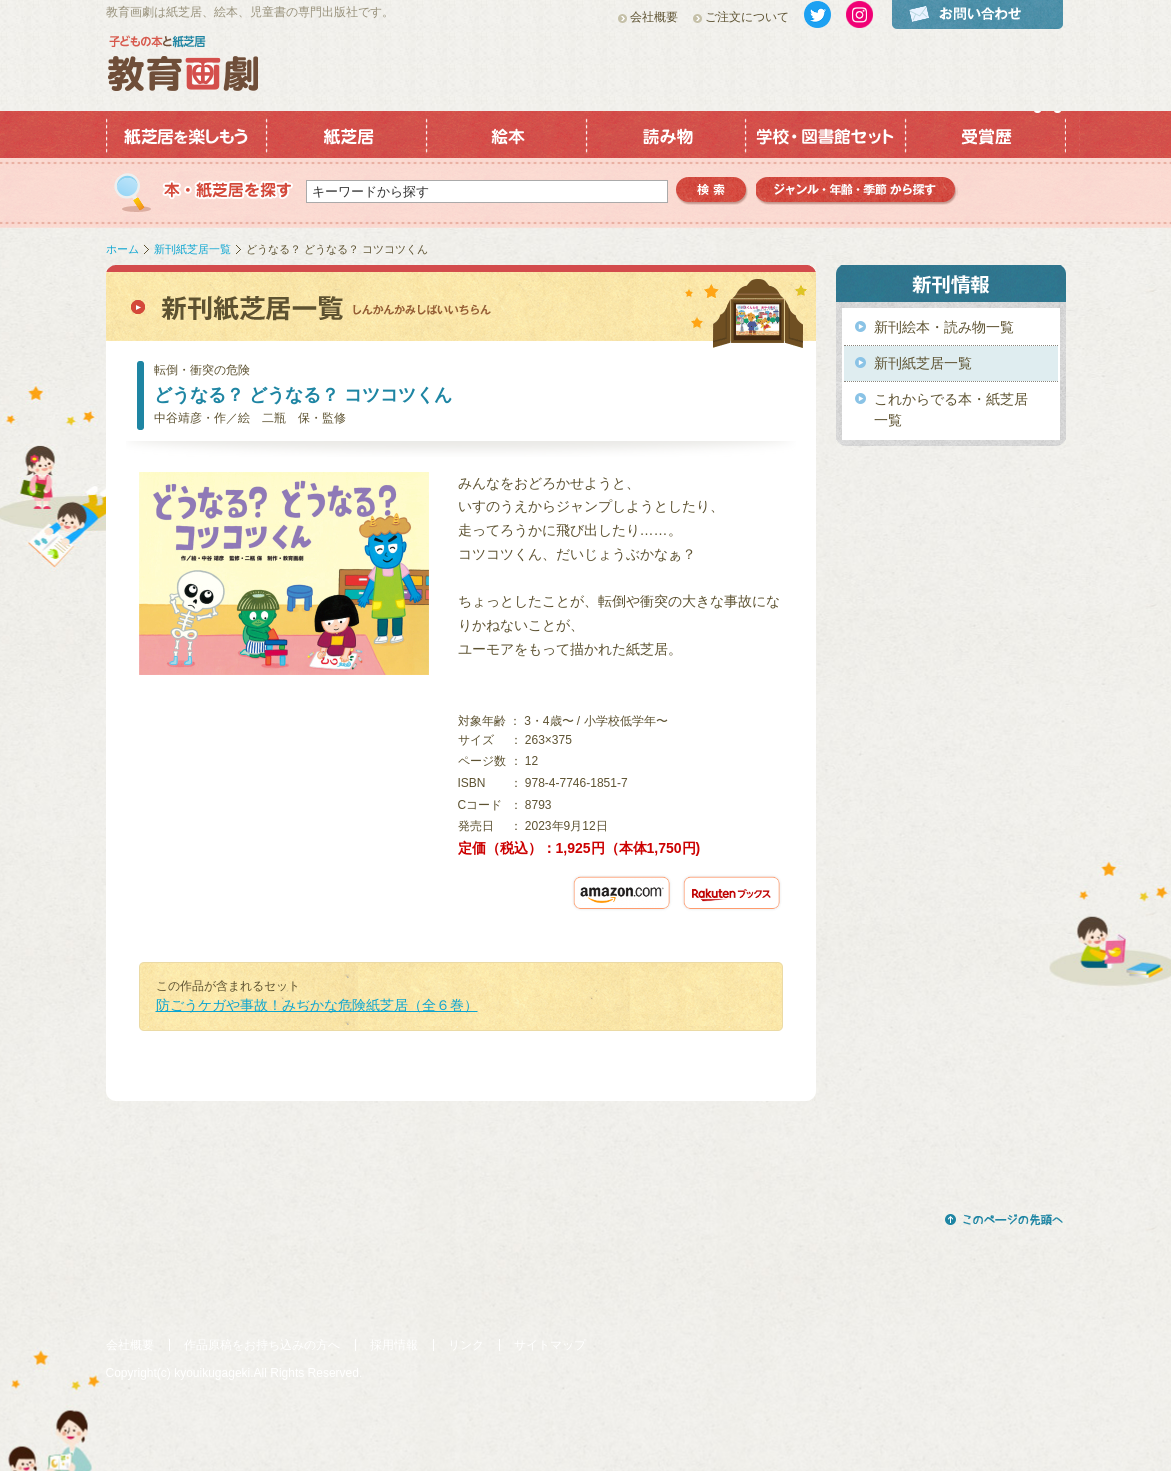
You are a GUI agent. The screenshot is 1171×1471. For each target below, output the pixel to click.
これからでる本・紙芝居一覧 (951, 409)
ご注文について (747, 17)
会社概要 (654, 17)
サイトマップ (550, 1345)
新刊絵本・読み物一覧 (944, 327)
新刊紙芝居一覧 (192, 249)
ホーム (122, 249)
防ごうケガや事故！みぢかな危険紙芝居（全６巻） (317, 1005)
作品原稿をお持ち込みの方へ (262, 1345)
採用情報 (394, 1345)
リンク (466, 1345)
